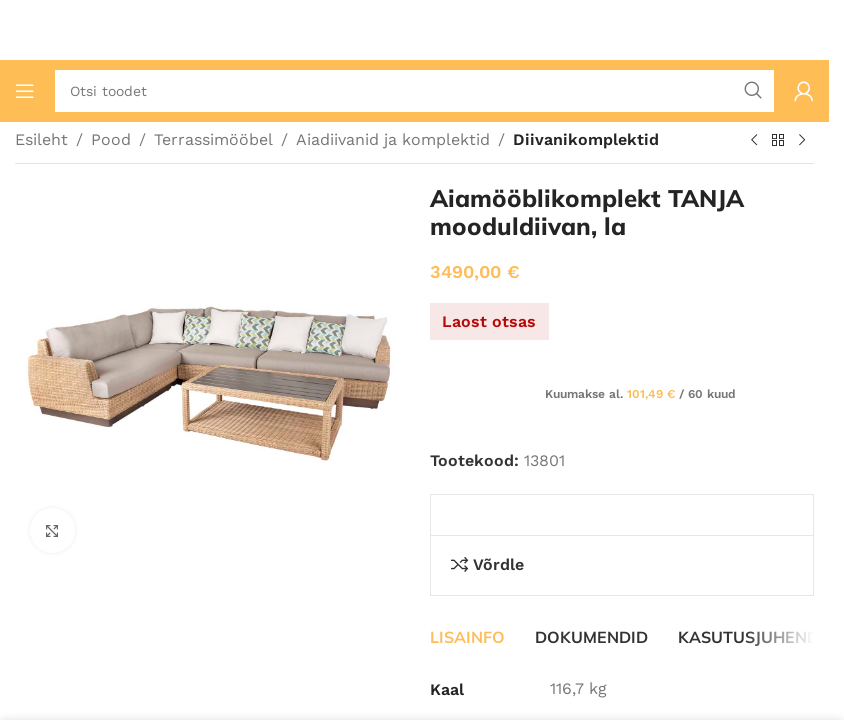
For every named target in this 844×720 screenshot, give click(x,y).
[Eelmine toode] (754, 141)
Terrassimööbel (213, 139)
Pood (111, 139)
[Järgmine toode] (802, 141)
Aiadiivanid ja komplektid (393, 139)
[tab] (467, 637)
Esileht (41, 139)
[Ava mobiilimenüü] (25, 91)
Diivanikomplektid (586, 139)
